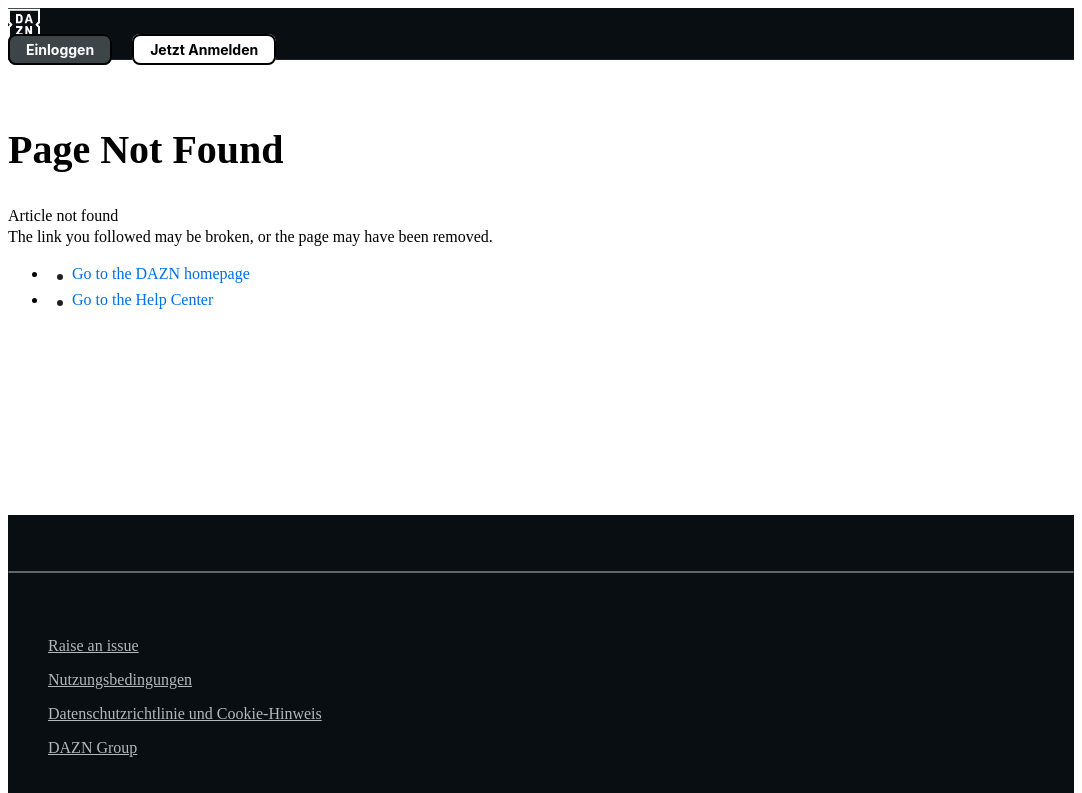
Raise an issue (93, 645)
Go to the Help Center (142, 299)
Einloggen (60, 49)
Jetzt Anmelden (204, 49)
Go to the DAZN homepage (161, 273)
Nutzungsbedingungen (120, 679)
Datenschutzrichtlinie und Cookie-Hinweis (185, 713)
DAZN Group (92, 747)
